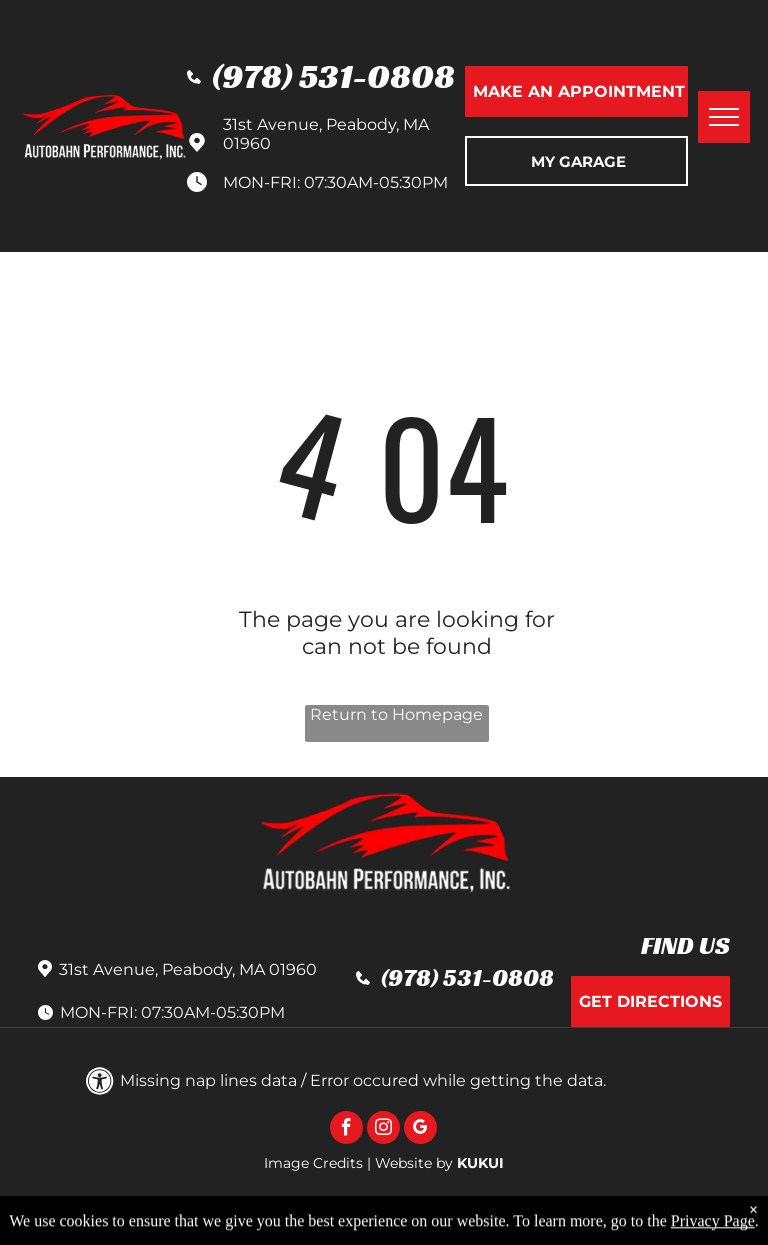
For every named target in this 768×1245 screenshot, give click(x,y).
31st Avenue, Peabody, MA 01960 (188, 969)
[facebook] (346, 1130)
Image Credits (313, 1163)
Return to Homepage (396, 714)
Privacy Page (713, 1231)
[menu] (724, 117)
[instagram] (383, 1130)
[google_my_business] (420, 1130)
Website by (414, 1163)
